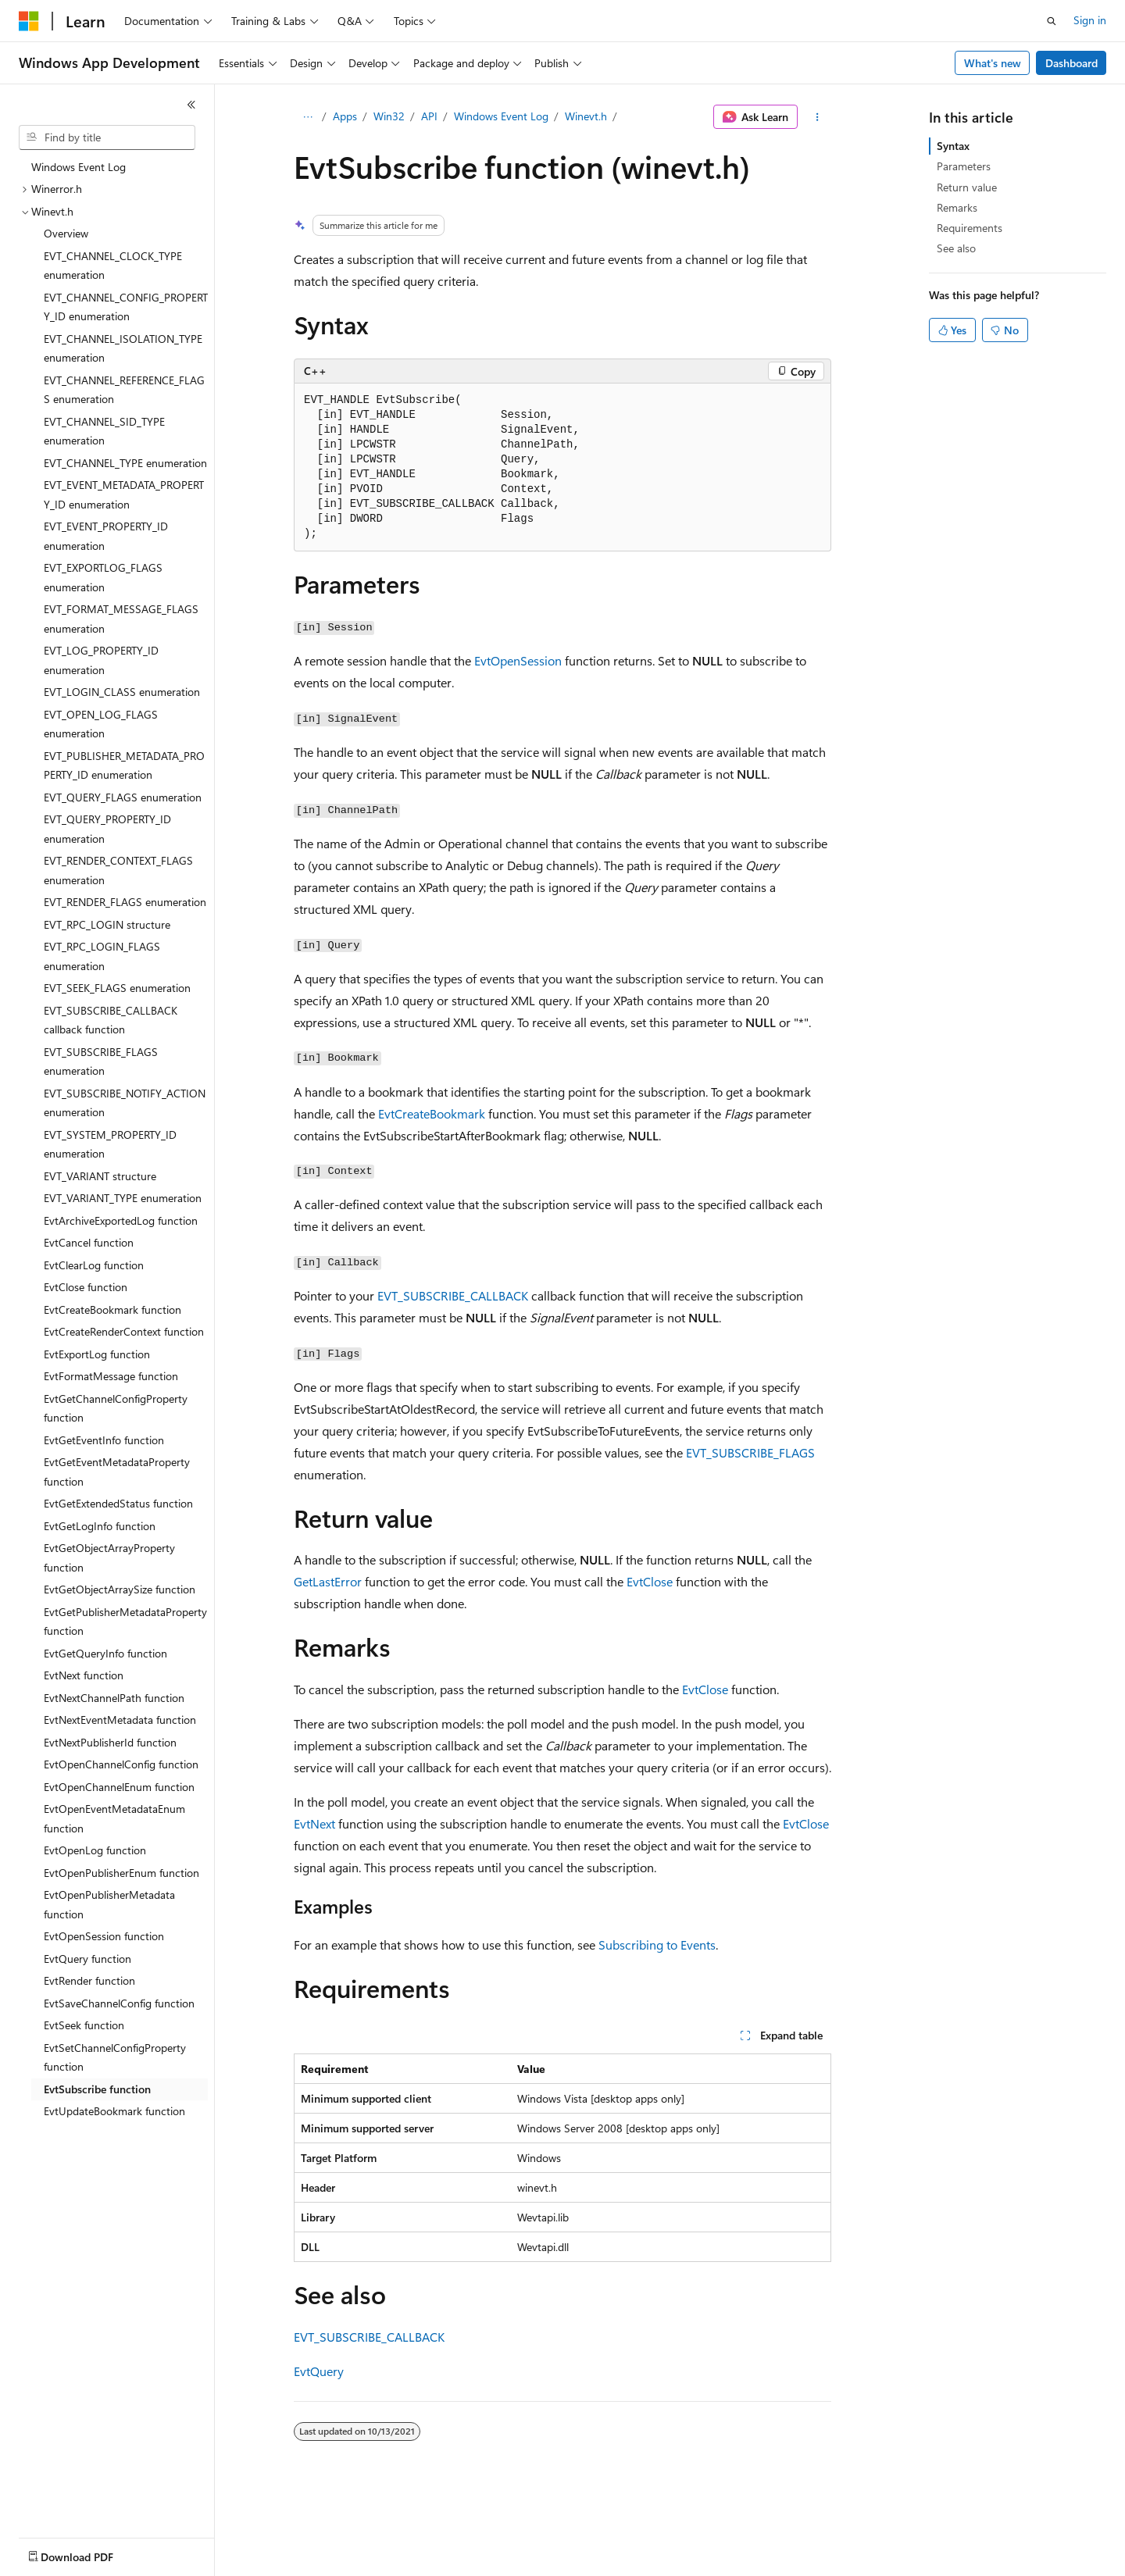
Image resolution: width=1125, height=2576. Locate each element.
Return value (967, 187)
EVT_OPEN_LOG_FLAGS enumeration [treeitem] (101, 724)
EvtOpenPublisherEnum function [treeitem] (121, 1872)
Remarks (957, 207)
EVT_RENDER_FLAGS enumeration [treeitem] (125, 901)
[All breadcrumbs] (307, 117)
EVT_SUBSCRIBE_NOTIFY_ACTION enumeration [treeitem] (124, 1103)
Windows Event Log (501, 116)
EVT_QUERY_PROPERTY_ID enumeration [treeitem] (107, 829)
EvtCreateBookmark (431, 1113)
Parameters (964, 166)
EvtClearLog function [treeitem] (94, 1265)
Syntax (953, 145)
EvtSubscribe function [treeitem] (97, 2089)
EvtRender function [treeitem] (89, 1980)
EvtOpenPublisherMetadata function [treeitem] (109, 1904)
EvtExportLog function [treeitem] (97, 1354)
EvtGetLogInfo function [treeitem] (99, 1525)
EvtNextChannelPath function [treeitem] (114, 1697)
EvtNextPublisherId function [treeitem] (110, 1742)
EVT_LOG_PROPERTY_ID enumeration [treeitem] (101, 660)
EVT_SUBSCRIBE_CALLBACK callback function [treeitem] (110, 1020)
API (429, 116)
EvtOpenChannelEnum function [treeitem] (119, 1786)
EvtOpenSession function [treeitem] (104, 1935)
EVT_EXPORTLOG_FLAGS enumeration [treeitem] (103, 577)
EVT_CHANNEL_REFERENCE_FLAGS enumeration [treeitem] (124, 390)
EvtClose (650, 1581)
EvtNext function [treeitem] (83, 1675)
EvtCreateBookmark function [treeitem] (112, 1309)
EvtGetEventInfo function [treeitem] (104, 1439)
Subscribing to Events (657, 1944)
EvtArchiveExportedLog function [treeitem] (121, 1220)
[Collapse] (191, 105)
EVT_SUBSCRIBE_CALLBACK (452, 1295)
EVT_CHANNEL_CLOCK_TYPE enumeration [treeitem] (113, 265)
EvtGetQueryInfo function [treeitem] (105, 1653)
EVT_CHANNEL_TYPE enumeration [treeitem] (125, 462)
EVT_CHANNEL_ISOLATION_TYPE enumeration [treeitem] (123, 348)
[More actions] (817, 117)
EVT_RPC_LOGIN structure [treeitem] (107, 924)
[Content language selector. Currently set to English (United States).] (90, 2553)
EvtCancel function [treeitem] (89, 1242)
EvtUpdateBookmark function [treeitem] (114, 2110)
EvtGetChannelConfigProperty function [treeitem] (116, 1408)
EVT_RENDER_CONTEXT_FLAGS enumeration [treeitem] (118, 870)
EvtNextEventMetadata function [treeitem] (120, 1719)
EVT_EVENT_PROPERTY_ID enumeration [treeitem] (106, 536)
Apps (345, 116)
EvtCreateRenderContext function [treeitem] (124, 1331)
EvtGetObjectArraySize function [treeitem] (119, 1589)
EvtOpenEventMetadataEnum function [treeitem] (114, 1818)
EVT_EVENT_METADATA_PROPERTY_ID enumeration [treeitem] (124, 494)
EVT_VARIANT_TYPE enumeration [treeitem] (123, 1197)
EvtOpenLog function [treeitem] (95, 1850)
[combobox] (107, 137)
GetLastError (328, 1581)
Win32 (389, 116)
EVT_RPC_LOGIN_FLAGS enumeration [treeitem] (102, 956)
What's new (992, 62)
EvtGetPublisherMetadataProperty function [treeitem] (125, 1621)
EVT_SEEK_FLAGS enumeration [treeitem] (117, 987)
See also (956, 248)
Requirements (969, 227)
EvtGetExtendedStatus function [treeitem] (118, 1503)
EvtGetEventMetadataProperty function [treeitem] (117, 1471)
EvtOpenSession (518, 660)
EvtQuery (319, 2371)
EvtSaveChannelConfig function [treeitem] (119, 2003)
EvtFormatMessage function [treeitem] (111, 1375)
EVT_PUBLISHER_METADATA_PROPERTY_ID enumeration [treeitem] (124, 765)
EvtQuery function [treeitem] (87, 1958)
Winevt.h (586, 116)
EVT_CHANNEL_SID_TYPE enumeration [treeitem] (104, 431)
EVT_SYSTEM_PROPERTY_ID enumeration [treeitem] (110, 1144)
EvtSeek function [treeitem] (84, 2025)
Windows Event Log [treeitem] (78, 166)
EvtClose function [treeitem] (85, 1286)
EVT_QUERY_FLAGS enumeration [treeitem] (123, 797)
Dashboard (1071, 62)
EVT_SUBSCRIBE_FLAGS (750, 1452)
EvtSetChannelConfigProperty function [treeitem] (115, 2057)
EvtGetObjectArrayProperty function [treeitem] (109, 1557)
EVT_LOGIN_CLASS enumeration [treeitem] (122, 691)
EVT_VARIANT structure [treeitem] (100, 1175)
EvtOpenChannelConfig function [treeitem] (121, 1764)
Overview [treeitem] (66, 233)
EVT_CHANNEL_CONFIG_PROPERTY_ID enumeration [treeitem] (126, 307)
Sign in (1089, 19)
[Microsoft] (29, 21)
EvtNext (314, 1823)
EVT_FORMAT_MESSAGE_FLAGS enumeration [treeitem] (121, 618)
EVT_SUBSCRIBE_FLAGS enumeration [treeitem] (101, 1061)
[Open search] (1051, 21)
